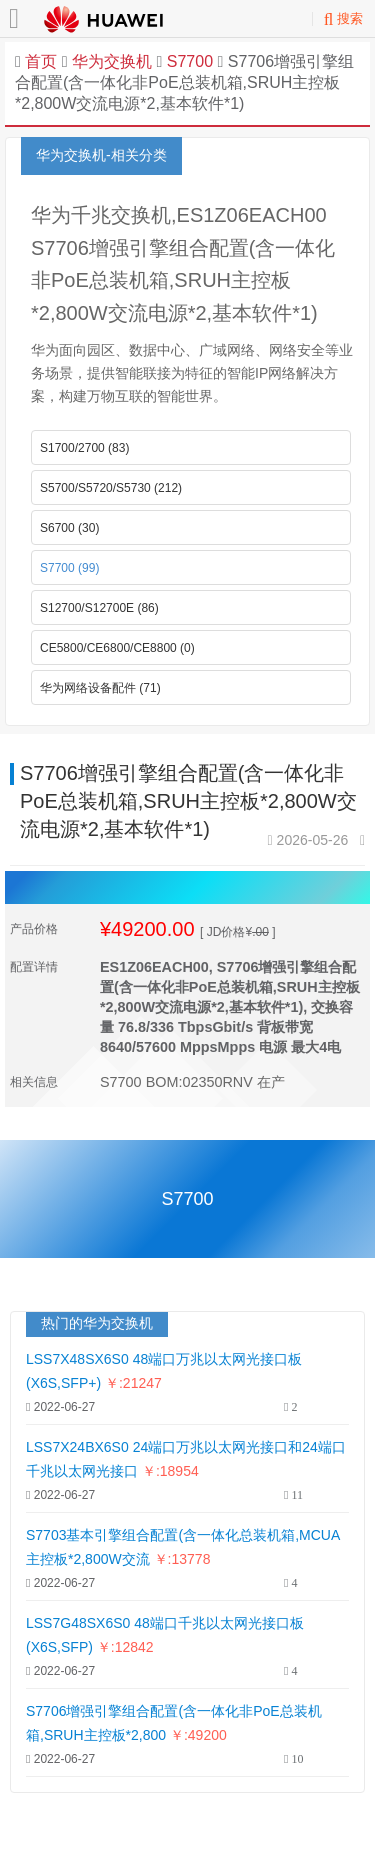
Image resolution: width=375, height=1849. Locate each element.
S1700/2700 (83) (84, 448)
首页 (41, 61)
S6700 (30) (69, 528)
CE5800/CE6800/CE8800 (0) (117, 648)
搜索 (343, 18)
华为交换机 (112, 61)
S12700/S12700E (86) (99, 608)
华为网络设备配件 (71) (100, 688)
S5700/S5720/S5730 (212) (111, 488)
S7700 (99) (69, 568)
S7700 (187, 61)
